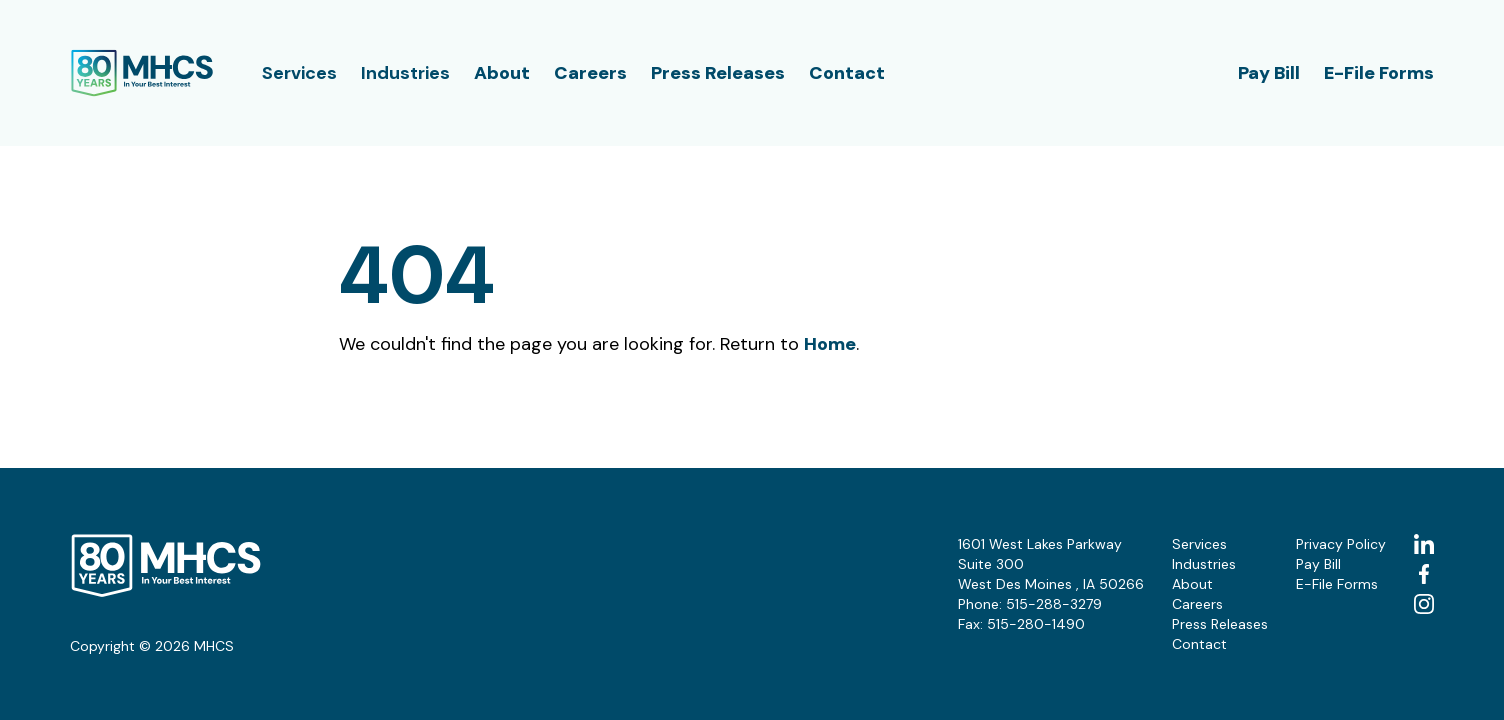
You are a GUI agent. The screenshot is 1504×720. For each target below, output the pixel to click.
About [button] (502, 73)
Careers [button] (590, 73)
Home (830, 344)
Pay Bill (1269, 73)
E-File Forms (1379, 73)
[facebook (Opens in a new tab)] (1424, 574)
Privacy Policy (1341, 544)
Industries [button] (405, 73)
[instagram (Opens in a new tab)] (1424, 604)
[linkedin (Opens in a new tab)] (1424, 544)
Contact (847, 73)
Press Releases (718, 73)
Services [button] (299, 73)
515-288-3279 (1054, 604)
